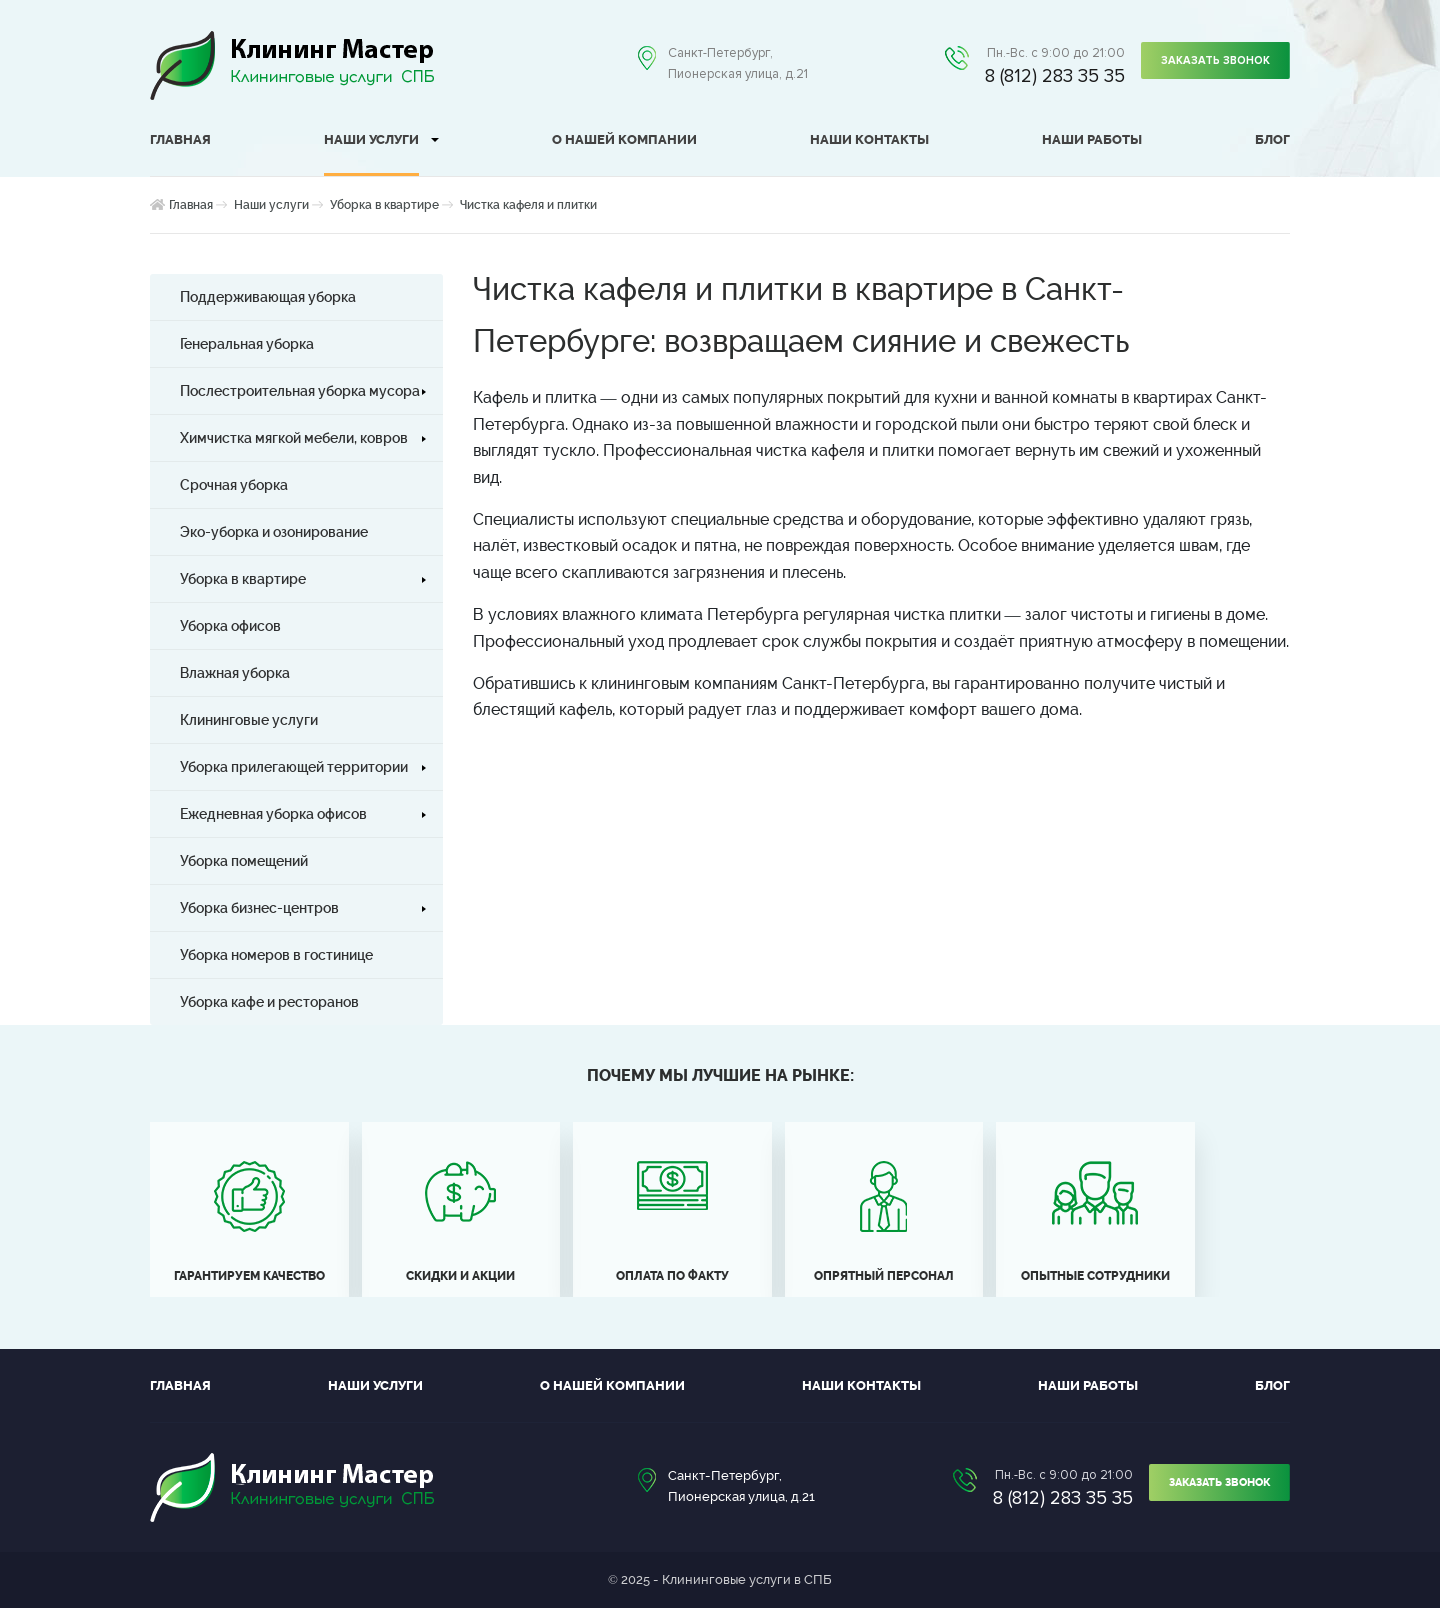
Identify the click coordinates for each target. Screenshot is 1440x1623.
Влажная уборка (235, 673)
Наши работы (1092, 139)
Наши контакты (869, 139)
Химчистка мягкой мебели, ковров (294, 438)
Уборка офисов (230, 626)
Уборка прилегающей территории (294, 767)
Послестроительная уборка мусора (300, 391)
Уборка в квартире (384, 205)
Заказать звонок (1211, 64)
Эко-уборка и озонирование (274, 532)
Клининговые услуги (249, 720)
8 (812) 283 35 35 (1047, 76)
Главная (180, 139)
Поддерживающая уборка (268, 297)
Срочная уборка (234, 485)
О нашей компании (624, 139)
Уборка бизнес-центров (259, 908)
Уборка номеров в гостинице (276, 955)
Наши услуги (371, 139)
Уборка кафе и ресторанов (269, 1002)
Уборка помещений (244, 861)
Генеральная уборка (247, 344)
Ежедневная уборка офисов (273, 814)
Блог (1272, 139)
